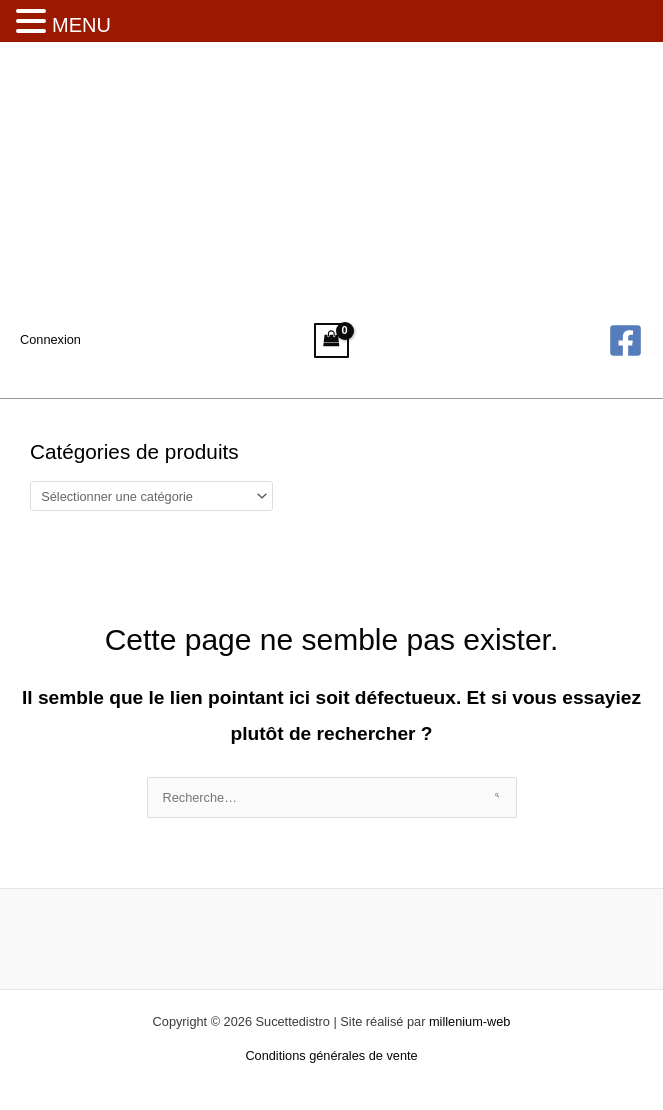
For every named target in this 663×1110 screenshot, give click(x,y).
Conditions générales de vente (331, 1055)
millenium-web (469, 1021)
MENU (81, 25)
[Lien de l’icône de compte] (50, 340)
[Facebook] (625, 340)
